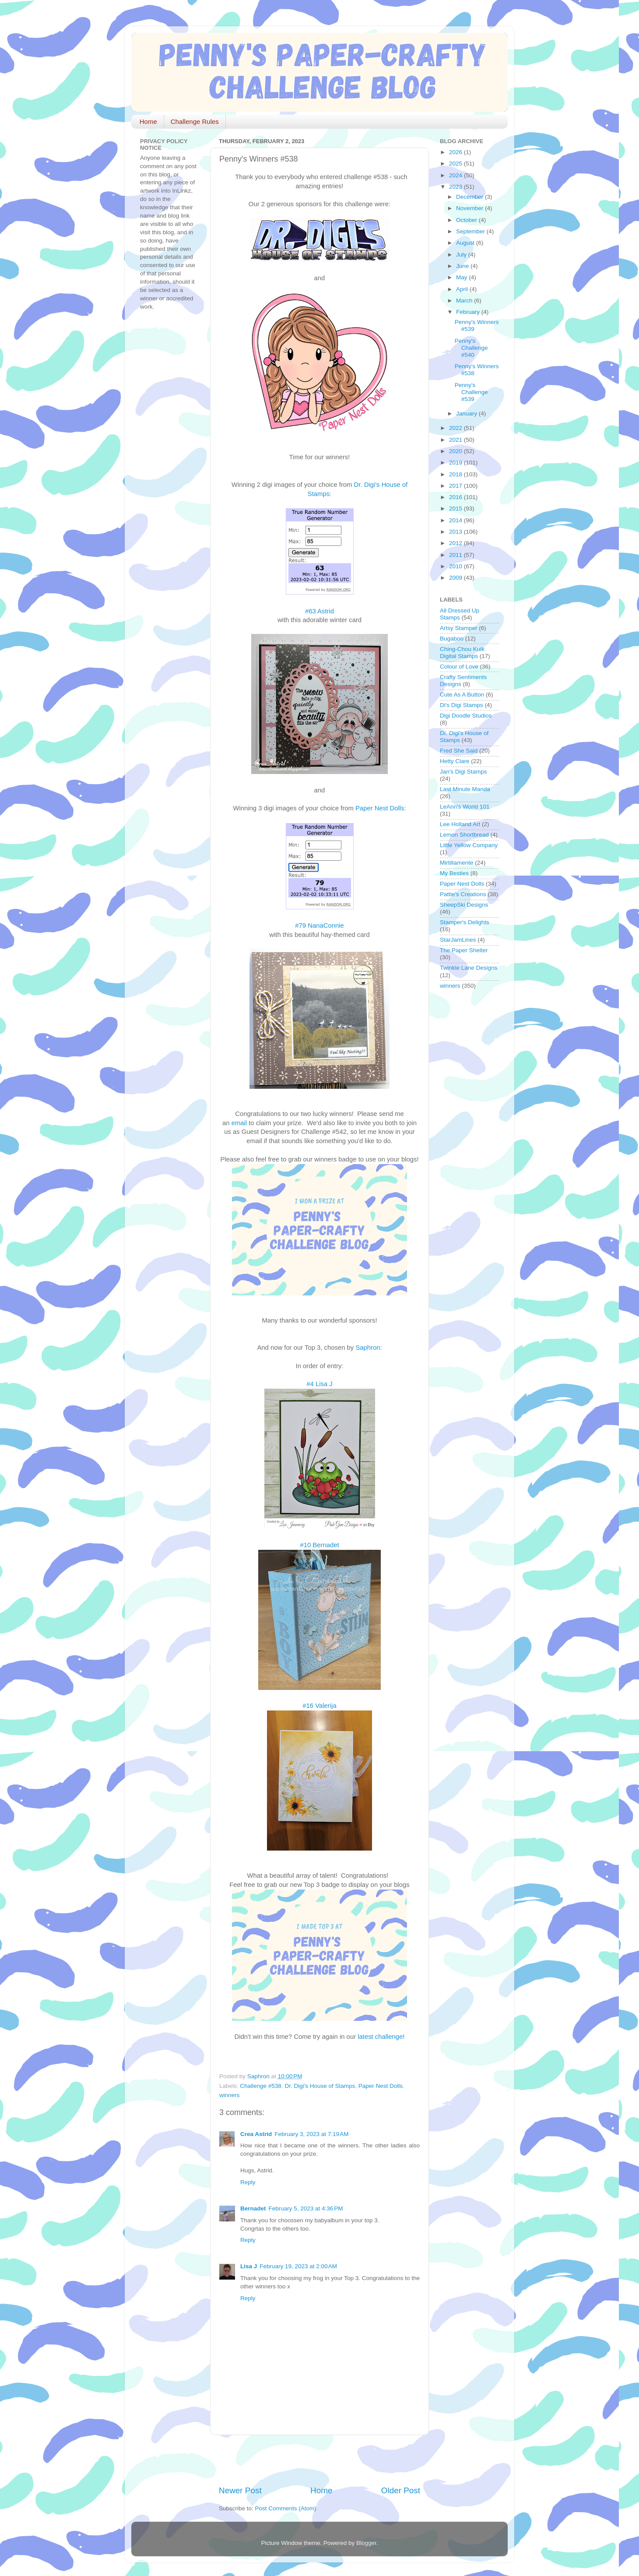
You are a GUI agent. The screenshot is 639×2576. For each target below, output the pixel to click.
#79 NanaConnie (319, 925)
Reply (248, 2182)
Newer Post (240, 2490)
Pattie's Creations (463, 894)
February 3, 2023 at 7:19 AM (311, 2134)
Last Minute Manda (465, 789)
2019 (456, 462)
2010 (456, 566)
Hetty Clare (455, 761)
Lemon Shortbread (464, 834)
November (470, 208)
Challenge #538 (260, 2086)
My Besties (454, 873)
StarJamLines (458, 939)
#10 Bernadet (319, 1544)
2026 (456, 152)
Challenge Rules (195, 121)
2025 (456, 163)
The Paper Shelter (464, 950)
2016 (456, 497)
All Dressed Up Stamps (459, 614)
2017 (456, 485)
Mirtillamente (457, 862)
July (462, 254)
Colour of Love (459, 666)
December (470, 197)
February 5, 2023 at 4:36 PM (306, 2208)
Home (148, 121)
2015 (456, 508)
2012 (456, 543)
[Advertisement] (321, 2460)
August (466, 242)
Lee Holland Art (460, 824)
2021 (456, 439)
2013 (456, 531)
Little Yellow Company (469, 845)
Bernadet (253, 2208)
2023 (456, 186)
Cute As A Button (462, 694)
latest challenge (380, 2036)
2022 (456, 428)
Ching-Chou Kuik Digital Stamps (462, 652)
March (465, 300)
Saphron (367, 1347)
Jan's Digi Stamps (463, 771)
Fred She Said (458, 750)
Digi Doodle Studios (466, 715)
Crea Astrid (256, 2134)
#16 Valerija (319, 1705)
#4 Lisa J (319, 1383)
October (467, 220)
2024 (456, 175)
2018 (456, 474)
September (471, 231)
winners (229, 2095)
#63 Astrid (319, 611)
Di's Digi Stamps (461, 705)
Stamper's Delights (464, 922)
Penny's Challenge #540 (471, 348)
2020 (456, 451)
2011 (456, 555)
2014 (456, 520)
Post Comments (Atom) (285, 2508)
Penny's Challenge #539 (471, 392)
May (462, 277)
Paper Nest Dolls (379, 808)
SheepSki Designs (464, 904)
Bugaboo (451, 638)
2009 (456, 577)
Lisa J (248, 2266)
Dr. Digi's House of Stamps (319, 2086)
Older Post (400, 2490)
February (468, 312)
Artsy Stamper (458, 628)
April (463, 289)
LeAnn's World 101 (464, 806)
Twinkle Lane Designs (468, 967)
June (463, 266)
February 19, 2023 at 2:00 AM (298, 2266)
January (467, 413)
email (239, 1122)
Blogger (366, 2543)
